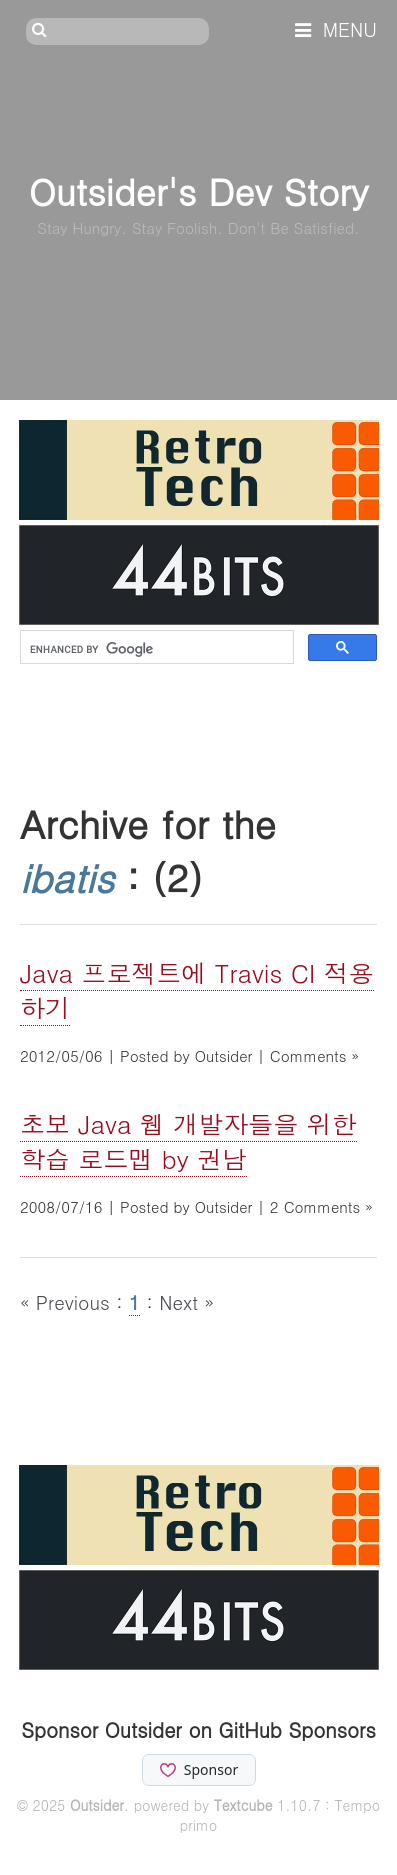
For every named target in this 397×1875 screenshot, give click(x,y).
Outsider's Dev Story (198, 190)
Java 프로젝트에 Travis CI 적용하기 (197, 990)
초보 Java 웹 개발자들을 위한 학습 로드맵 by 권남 (188, 1141)
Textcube (243, 1805)
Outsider (97, 1805)
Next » (186, 1301)
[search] (155, 649)
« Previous (68, 1301)
